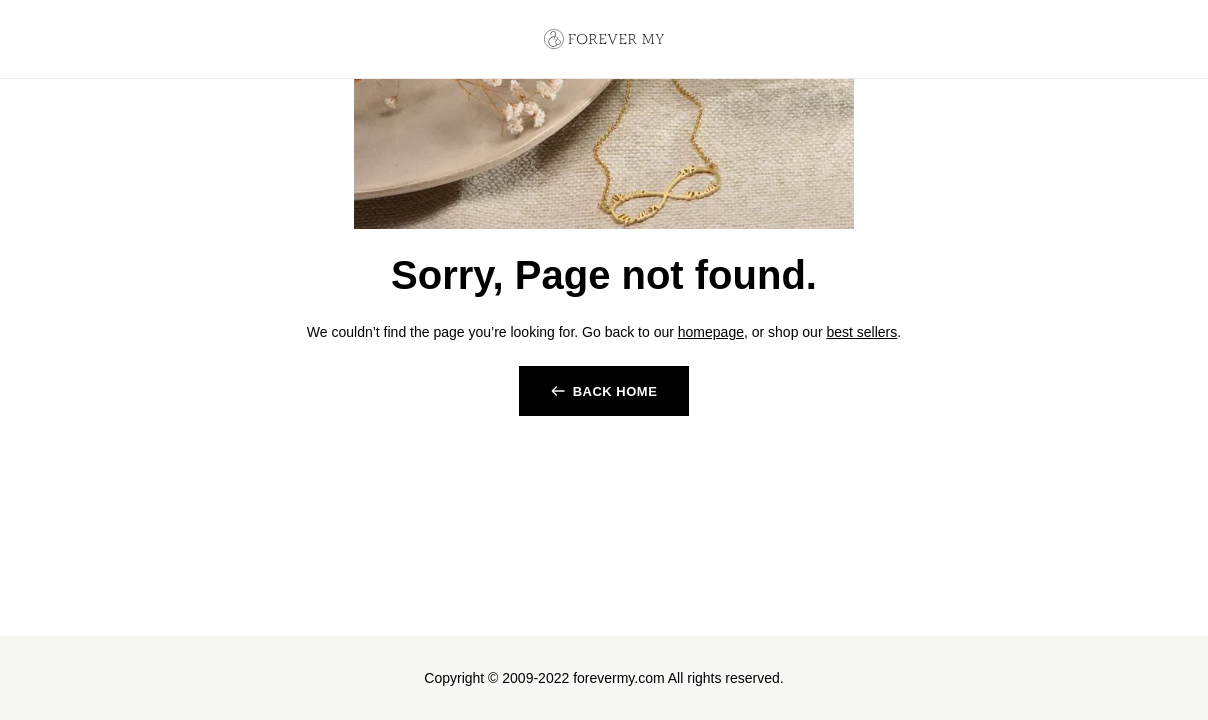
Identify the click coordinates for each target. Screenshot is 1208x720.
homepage (711, 332)
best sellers (861, 332)
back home (615, 391)
